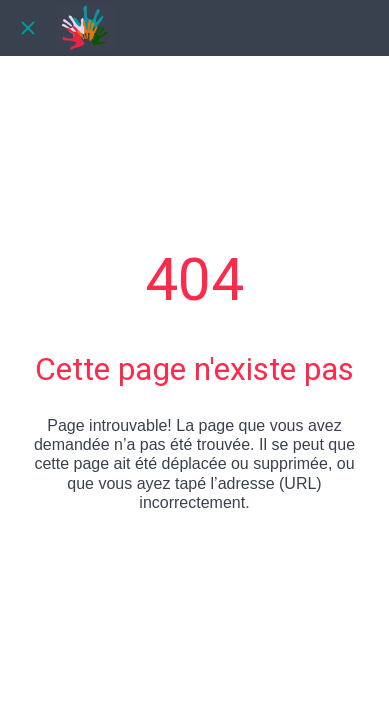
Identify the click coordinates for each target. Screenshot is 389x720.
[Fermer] (28, 28)
